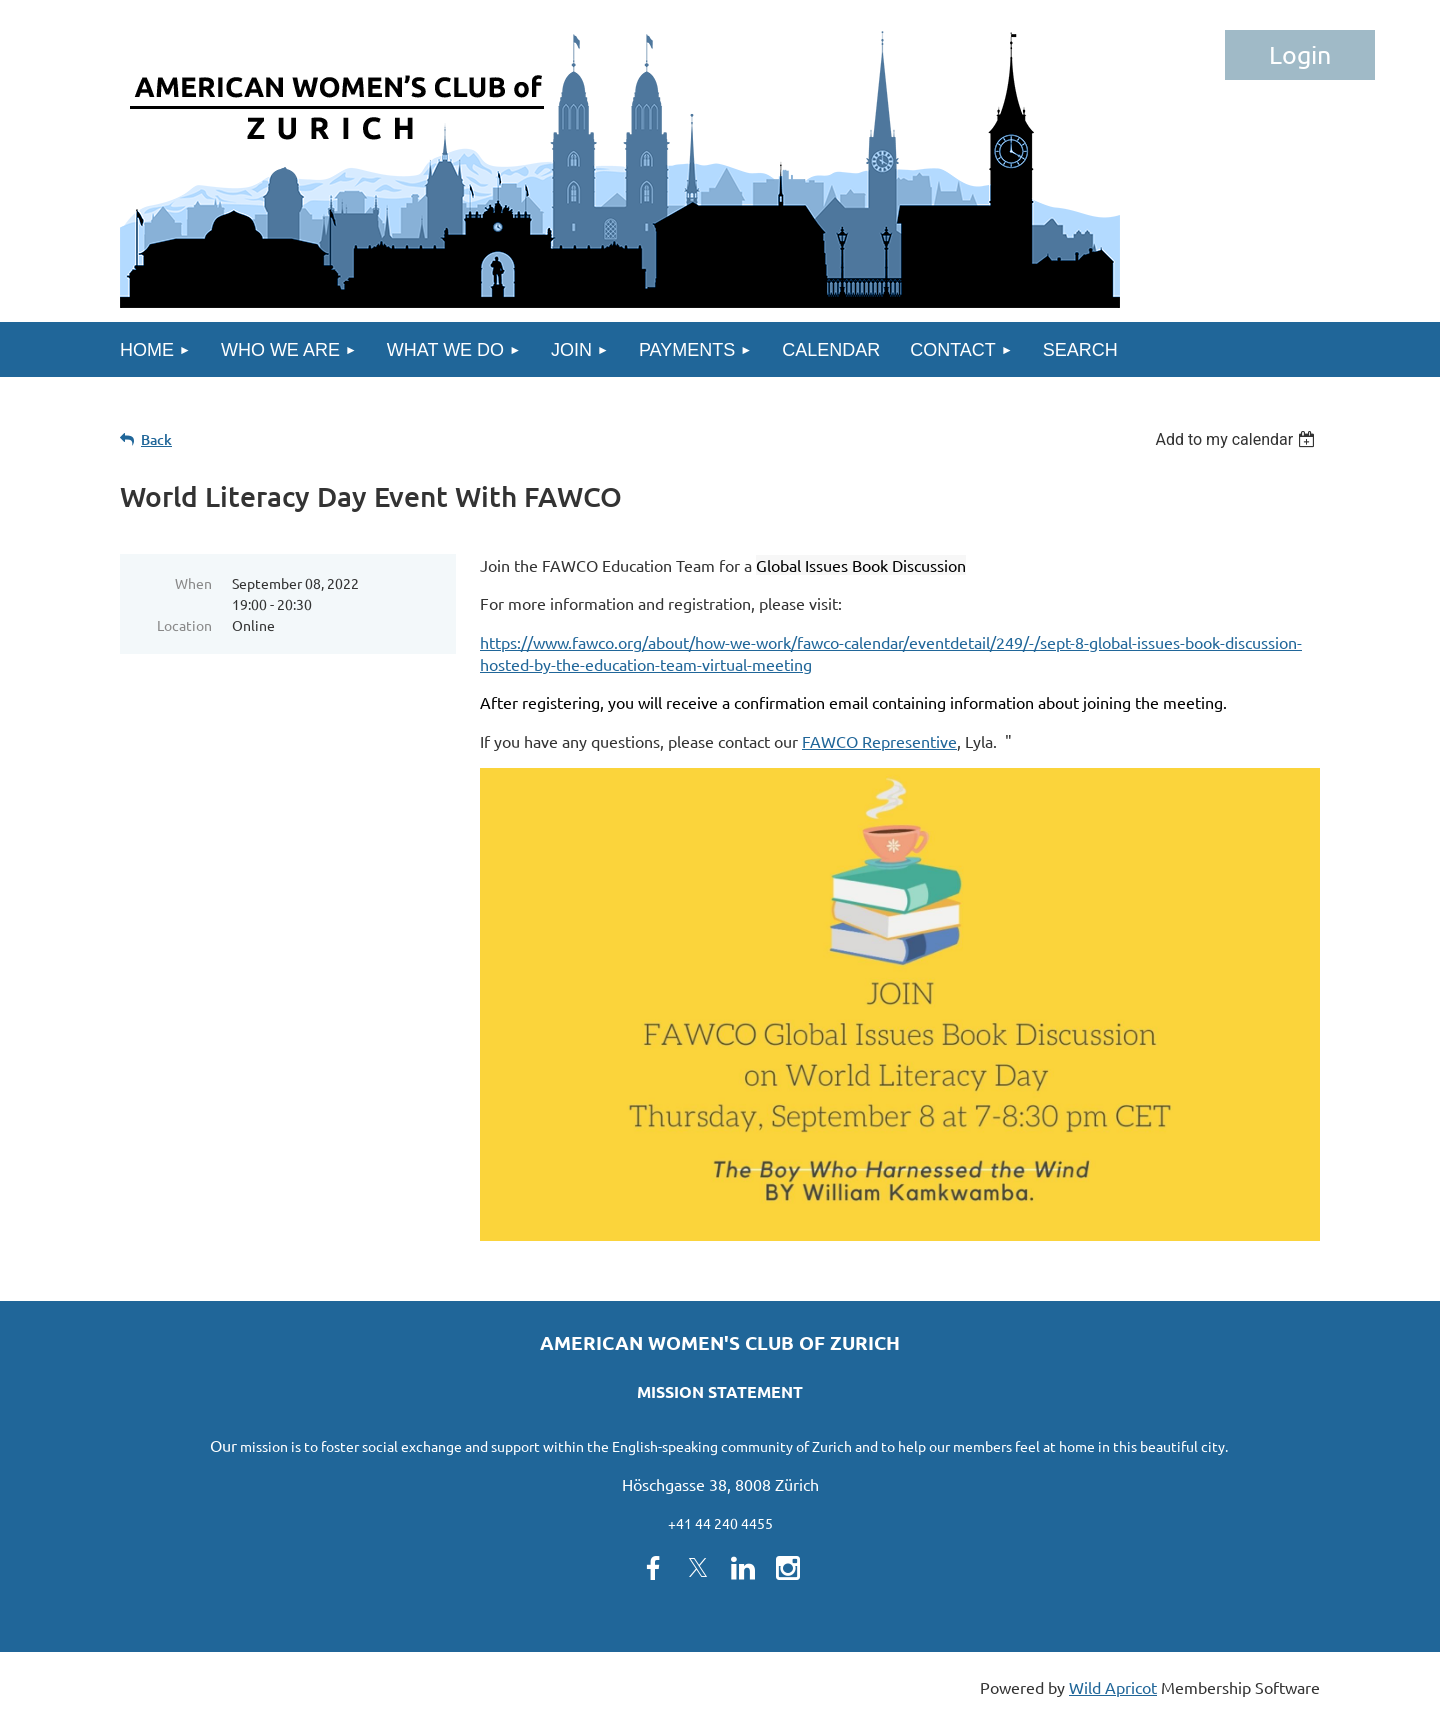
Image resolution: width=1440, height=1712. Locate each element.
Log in (1300, 55)
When (193, 583)
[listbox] (1237, 439)
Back (156, 439)
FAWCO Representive (879, 741)
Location (184, 625)
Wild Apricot (1113, 1687)
